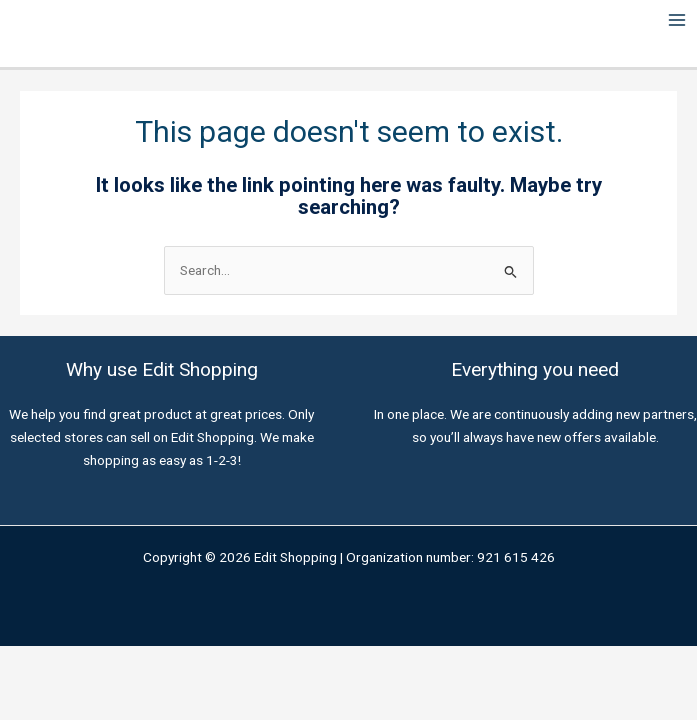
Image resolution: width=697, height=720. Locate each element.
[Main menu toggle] (677, 20)
